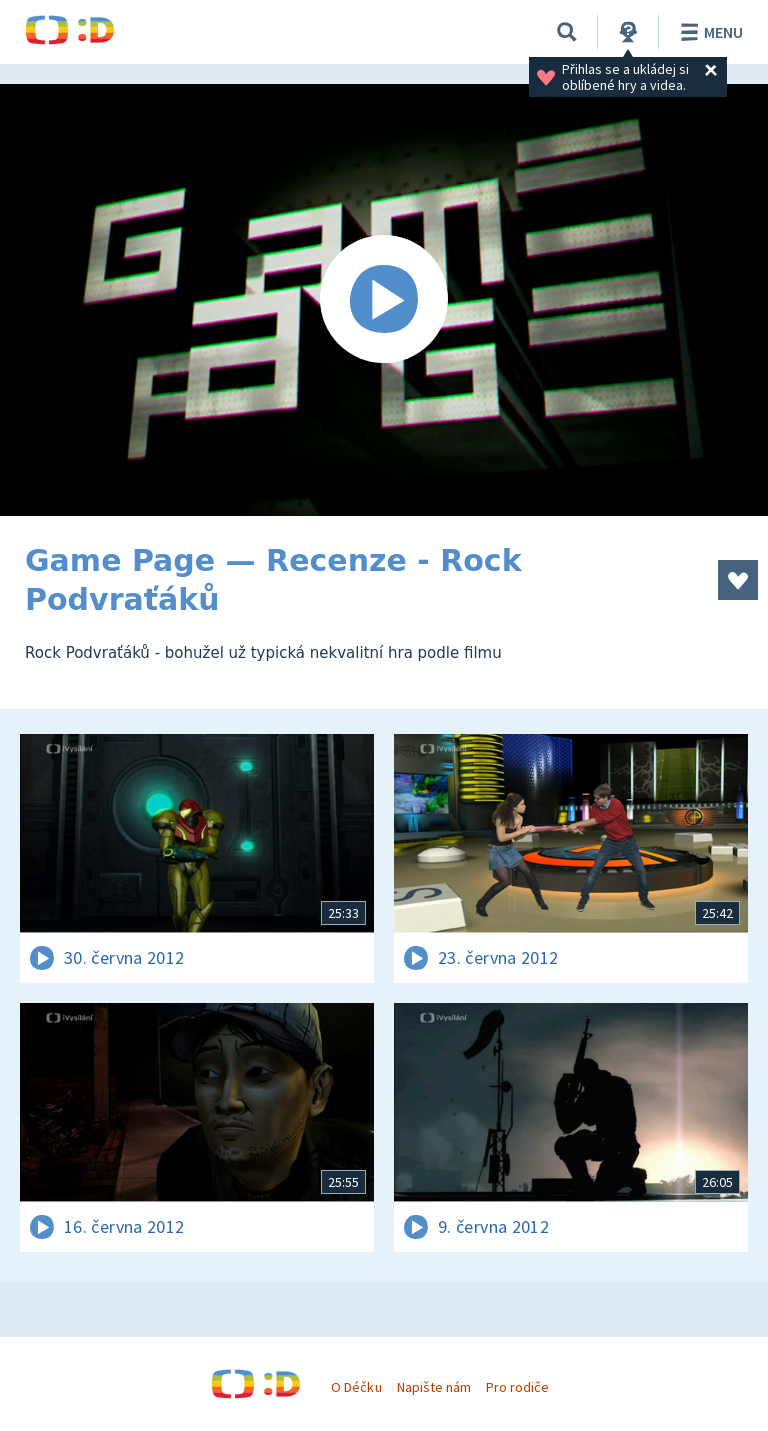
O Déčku (356, 1387)
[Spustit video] (384, 300)
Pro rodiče (517, 1387)
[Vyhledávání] (567, 32)
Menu (708, 32)
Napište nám (434, 1387)
